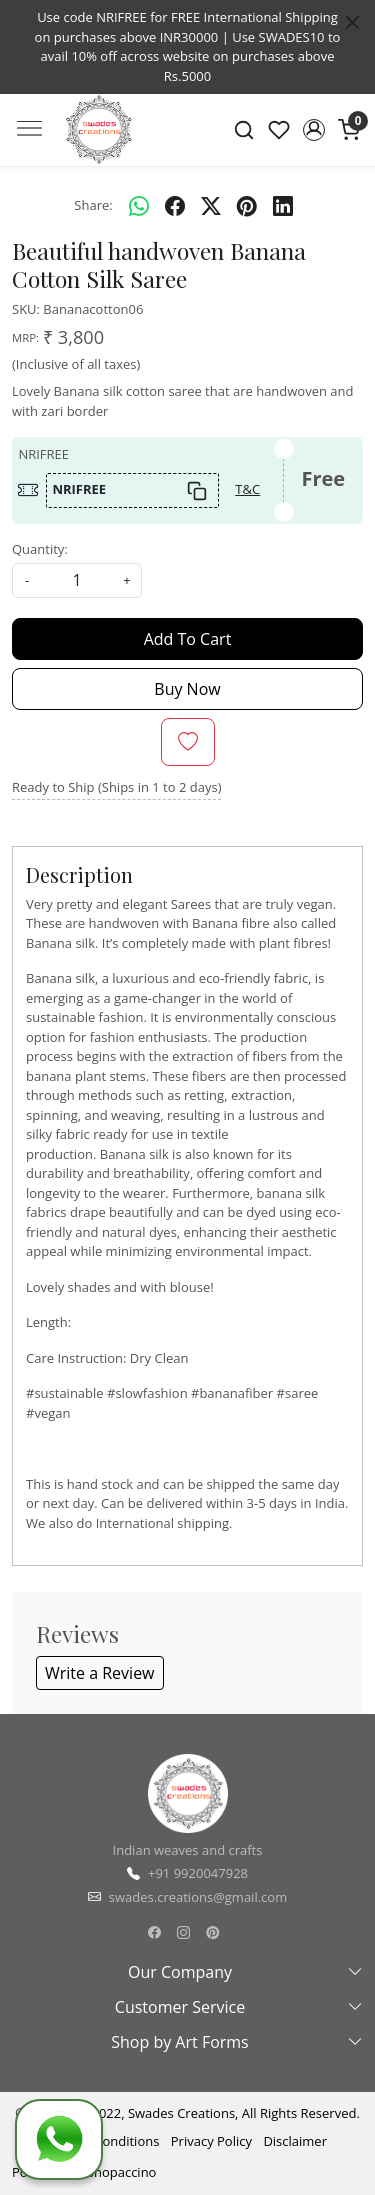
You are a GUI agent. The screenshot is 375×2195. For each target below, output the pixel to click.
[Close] (352, 22)
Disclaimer (295, 2141)
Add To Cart (188, 639)
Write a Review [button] (100, 1673)
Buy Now (187, 689)
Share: (93, 205)
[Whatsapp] (139, 206)
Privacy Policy (211, 2141)
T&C (247, 489)
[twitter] (211, 206)
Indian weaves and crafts (188, 1850)
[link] (244, 130)
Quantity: (40, 549)
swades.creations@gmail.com (198, 1897)
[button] (313, 130)
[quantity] (77, 580)
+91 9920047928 (198, 1873)
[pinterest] (247, 206)
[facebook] (175, 206)
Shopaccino (122, 2172)
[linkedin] (283, 206)
